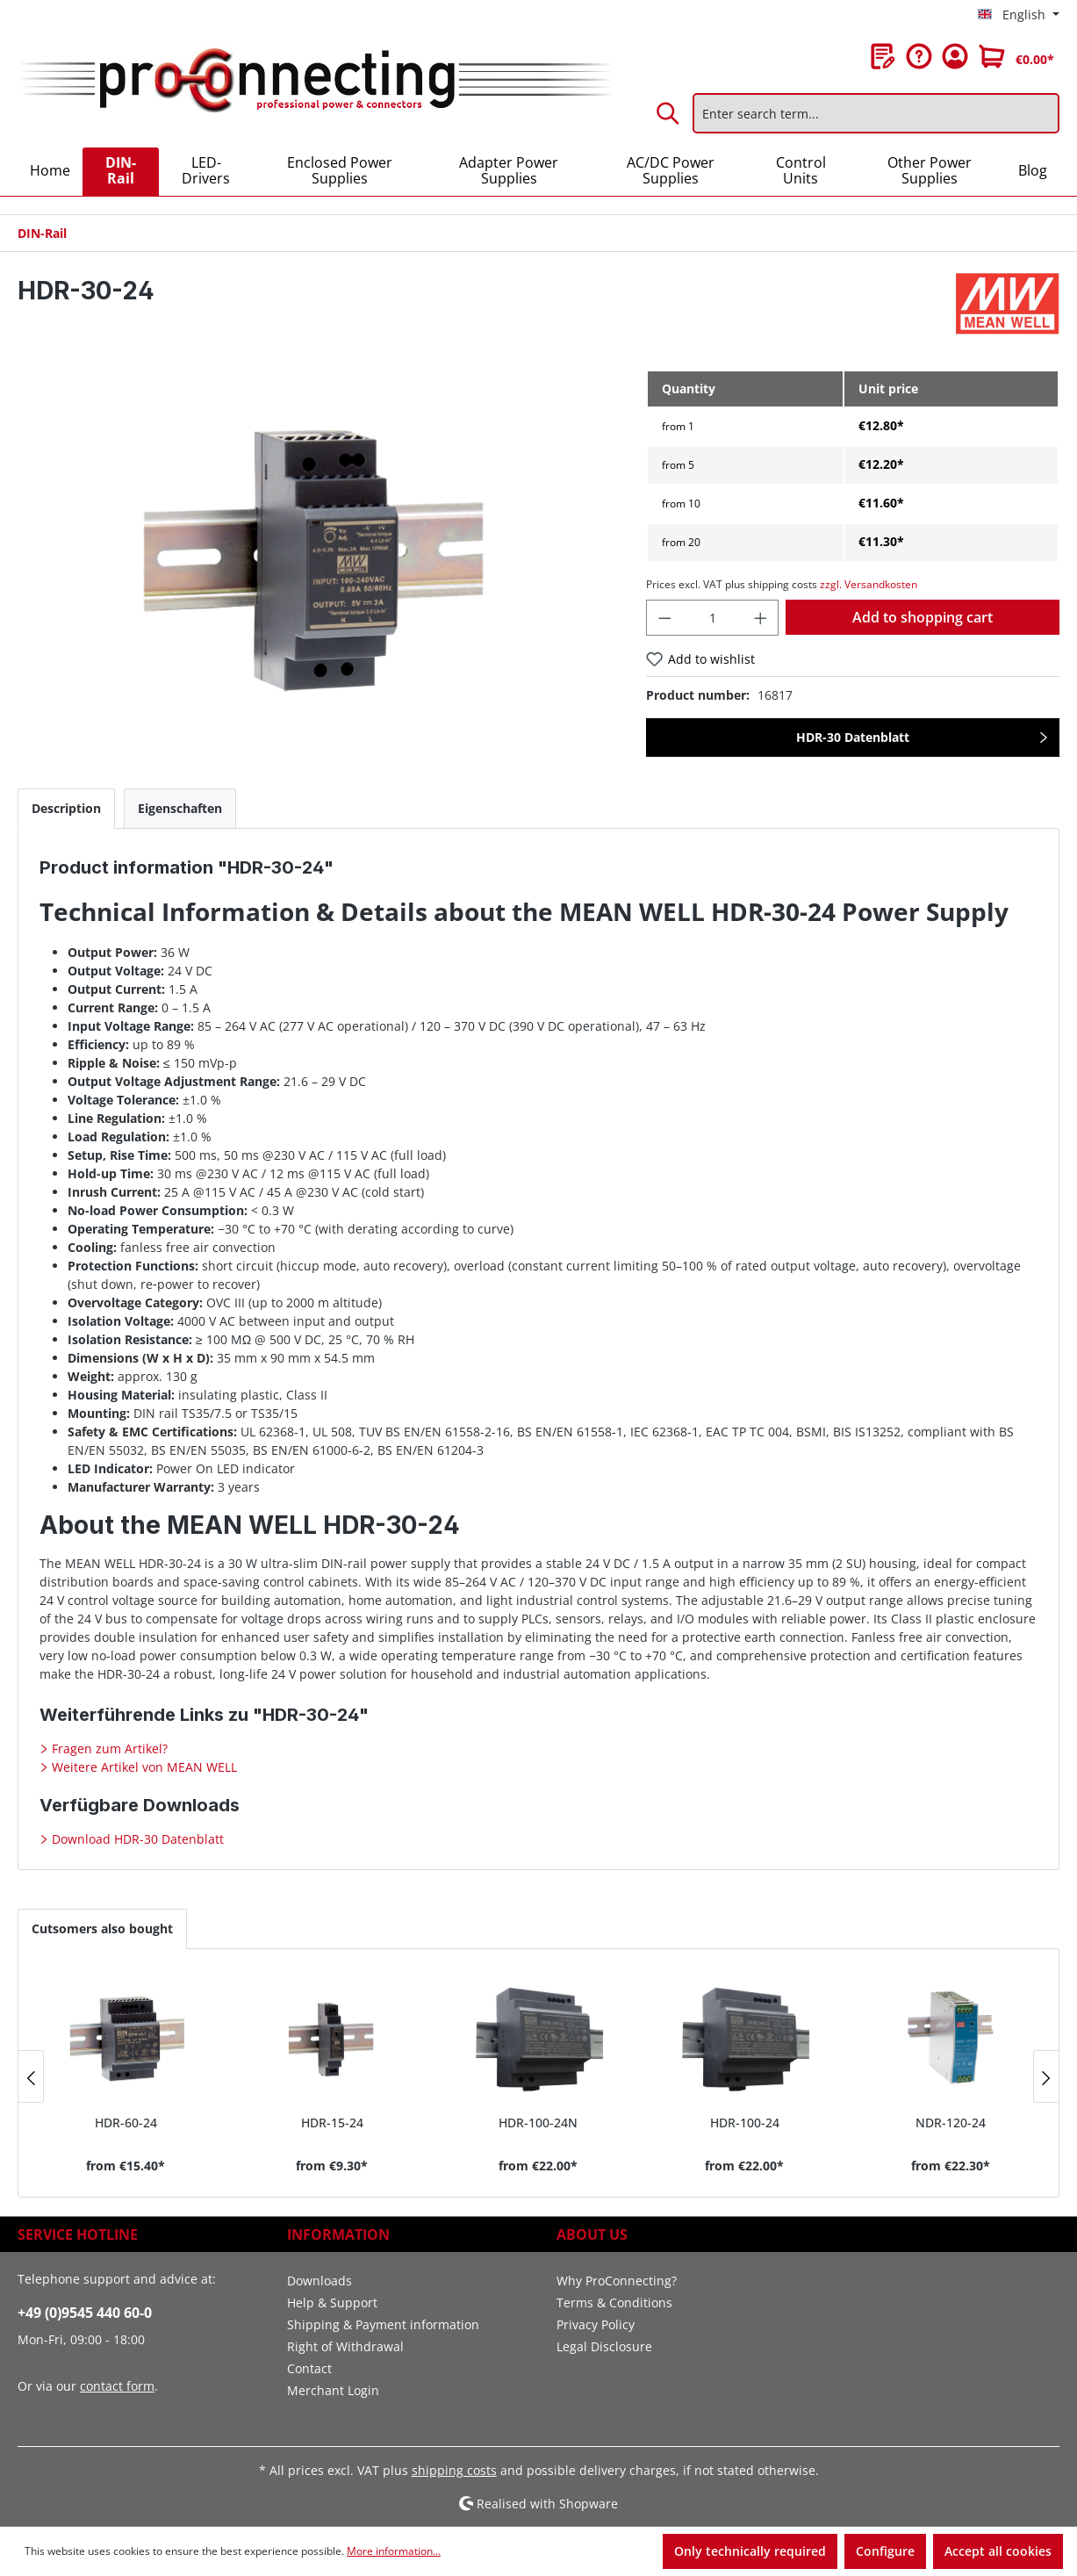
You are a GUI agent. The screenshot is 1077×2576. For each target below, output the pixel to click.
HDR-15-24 (332, 2122)
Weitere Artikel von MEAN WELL (142, 1767)
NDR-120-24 (950, 2122)
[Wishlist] (883, 56)
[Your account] (955, 56)
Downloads (319, 2280)
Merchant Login (333, 2390)
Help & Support (332, 2302)
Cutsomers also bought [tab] (102, 1928)
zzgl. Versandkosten (868, 584)
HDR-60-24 (126, 2122)
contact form (117, 2386)
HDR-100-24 (744, 2122)
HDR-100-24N (538, 2122)
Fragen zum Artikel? (108, 1748)
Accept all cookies (998, 2551)
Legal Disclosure (604, 2346)
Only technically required (750, 2551)
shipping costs (454, 2470)
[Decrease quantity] (664, 618)
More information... (394, 2551)
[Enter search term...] (876, 113)
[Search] (669, 113)
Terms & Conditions (614, 2302)
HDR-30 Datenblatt (852, 737)
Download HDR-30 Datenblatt (136, 1839)
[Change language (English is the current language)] (1018, 15)
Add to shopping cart (922, 617)
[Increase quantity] (761, 618)
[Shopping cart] (1016, 56)
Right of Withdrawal (345, 2346)
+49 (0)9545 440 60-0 (85, 2312)
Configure (885, 2551)
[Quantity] (712, 618)
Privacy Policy (595, 2324)
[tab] (66, 808)
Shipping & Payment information (383, 2324)
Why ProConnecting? (616, 2280)
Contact (309, 2368)
